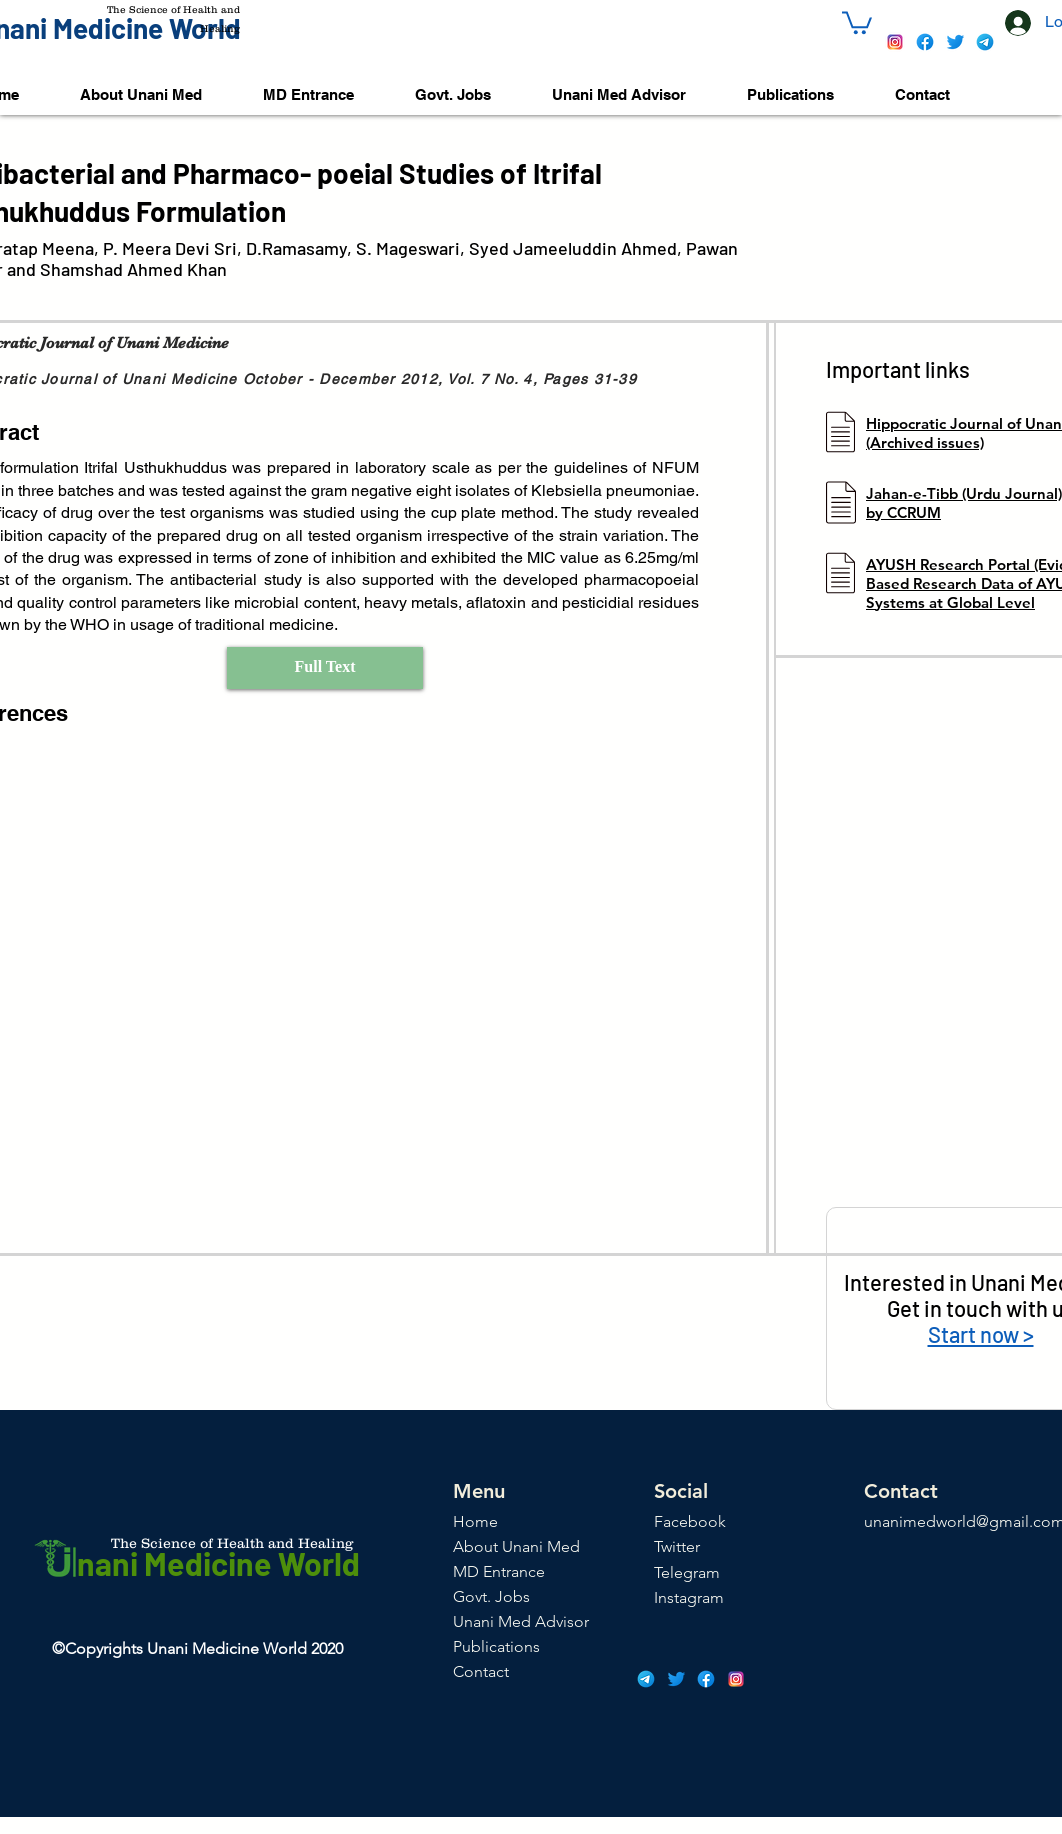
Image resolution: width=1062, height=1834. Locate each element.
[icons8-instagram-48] (895, 42)
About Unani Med (516, 1546)
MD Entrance (499, 1571)
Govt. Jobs (491, 1596)
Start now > (981, 1334)
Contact (481, 1671)
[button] (857, 21)
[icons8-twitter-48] (955, 42)
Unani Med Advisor (521, 1621)
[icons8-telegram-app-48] (985, 42)
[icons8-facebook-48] (925, 42)
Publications (496, 1646)
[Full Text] (325, 668)
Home (475, 1521)
